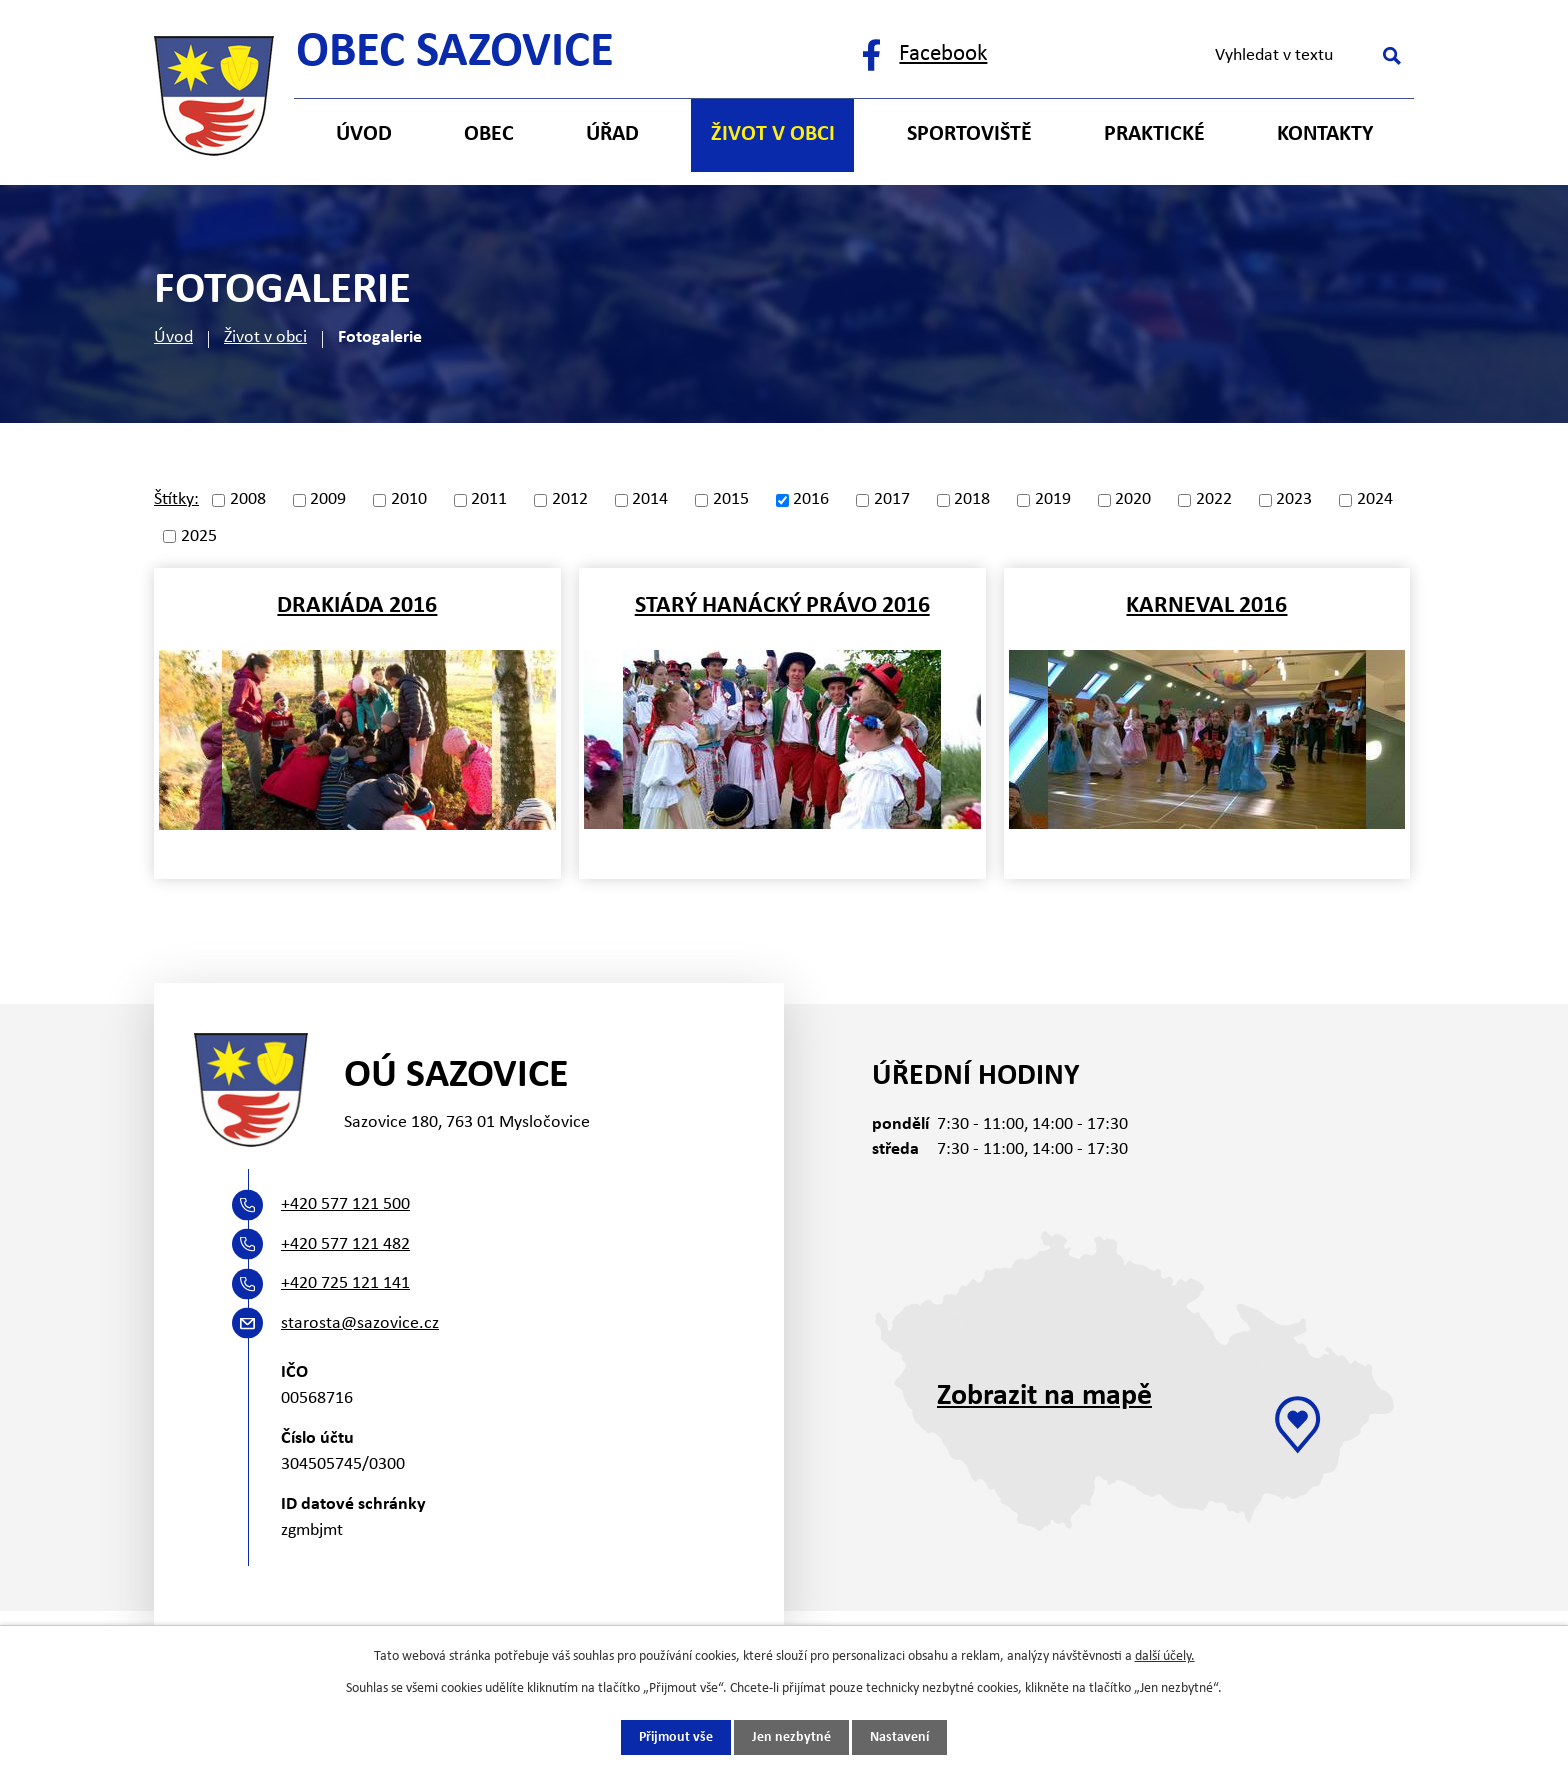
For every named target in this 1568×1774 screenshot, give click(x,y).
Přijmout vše (676, 1737)
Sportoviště (969, 134)
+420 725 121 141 (345, 1283)
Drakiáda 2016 (357, 606)
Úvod (173, 337)
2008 (248, 500)
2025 (199, 536)
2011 (489, 500)
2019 (1053, 500)
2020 (1133, 500)
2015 (731, 500)
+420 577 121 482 (345, 1244)
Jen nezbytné (791, 1737)
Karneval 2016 (1206, 606)
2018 (972, 500)
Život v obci (265, 337)
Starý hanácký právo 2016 (782, 606)
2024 (1375, 500)
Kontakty (1325, 134)
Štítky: (176, 499)
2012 (570, 500)
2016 (811, 500)
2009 (328, 500)
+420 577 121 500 (345, 1204)
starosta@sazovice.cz (360, 1323)
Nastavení (899, 1737)
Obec (489, 134)
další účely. (1165, 1656)
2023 (1294, 500)
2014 (650, 500)
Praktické (1154, 134)
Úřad (612, 134)
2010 (409, 500)
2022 (1214, 500)
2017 (892, 500)
